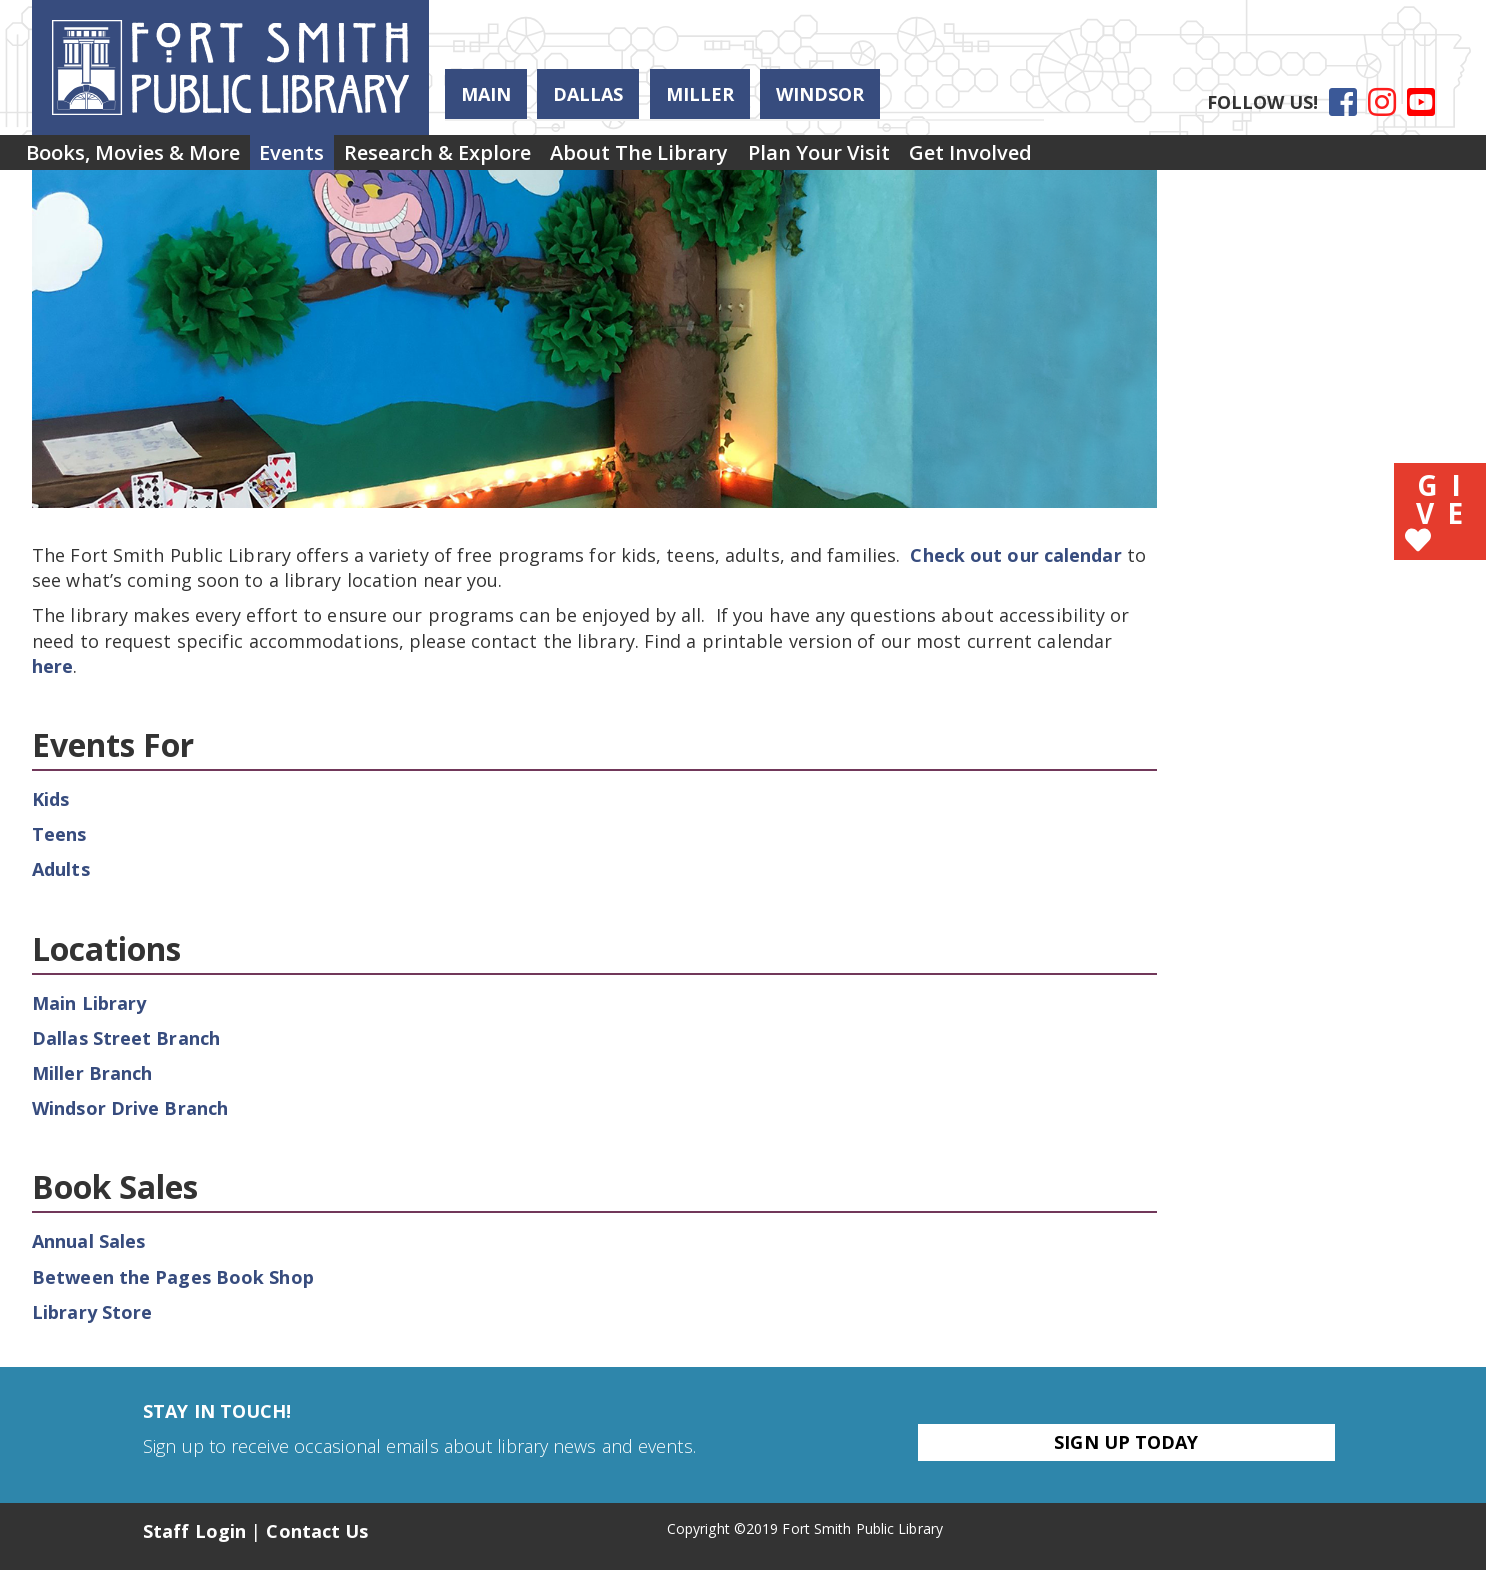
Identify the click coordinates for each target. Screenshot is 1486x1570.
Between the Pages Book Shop (173, 1277)
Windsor (820, 94)
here (52, 666)
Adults (61, 869)
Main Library (89, 1003)
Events (322, 158)
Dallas (588, 94)
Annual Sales (88, 1241)
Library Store (92, 1312)
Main (486, 94)
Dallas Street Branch (126, 1038)
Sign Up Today (1126, 1442)
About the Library (711, 158)
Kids (50, 799)
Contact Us (317, 1531)
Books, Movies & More (143, 158)
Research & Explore (488, 158)
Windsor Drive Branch (130, 1108)
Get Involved (1083, 158)
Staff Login (194, 1531)
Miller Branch (92, 1073)
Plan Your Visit (911, 158)
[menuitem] (143, 159)
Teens (59, 834)
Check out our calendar (1015, 555)
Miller (700, 94)
